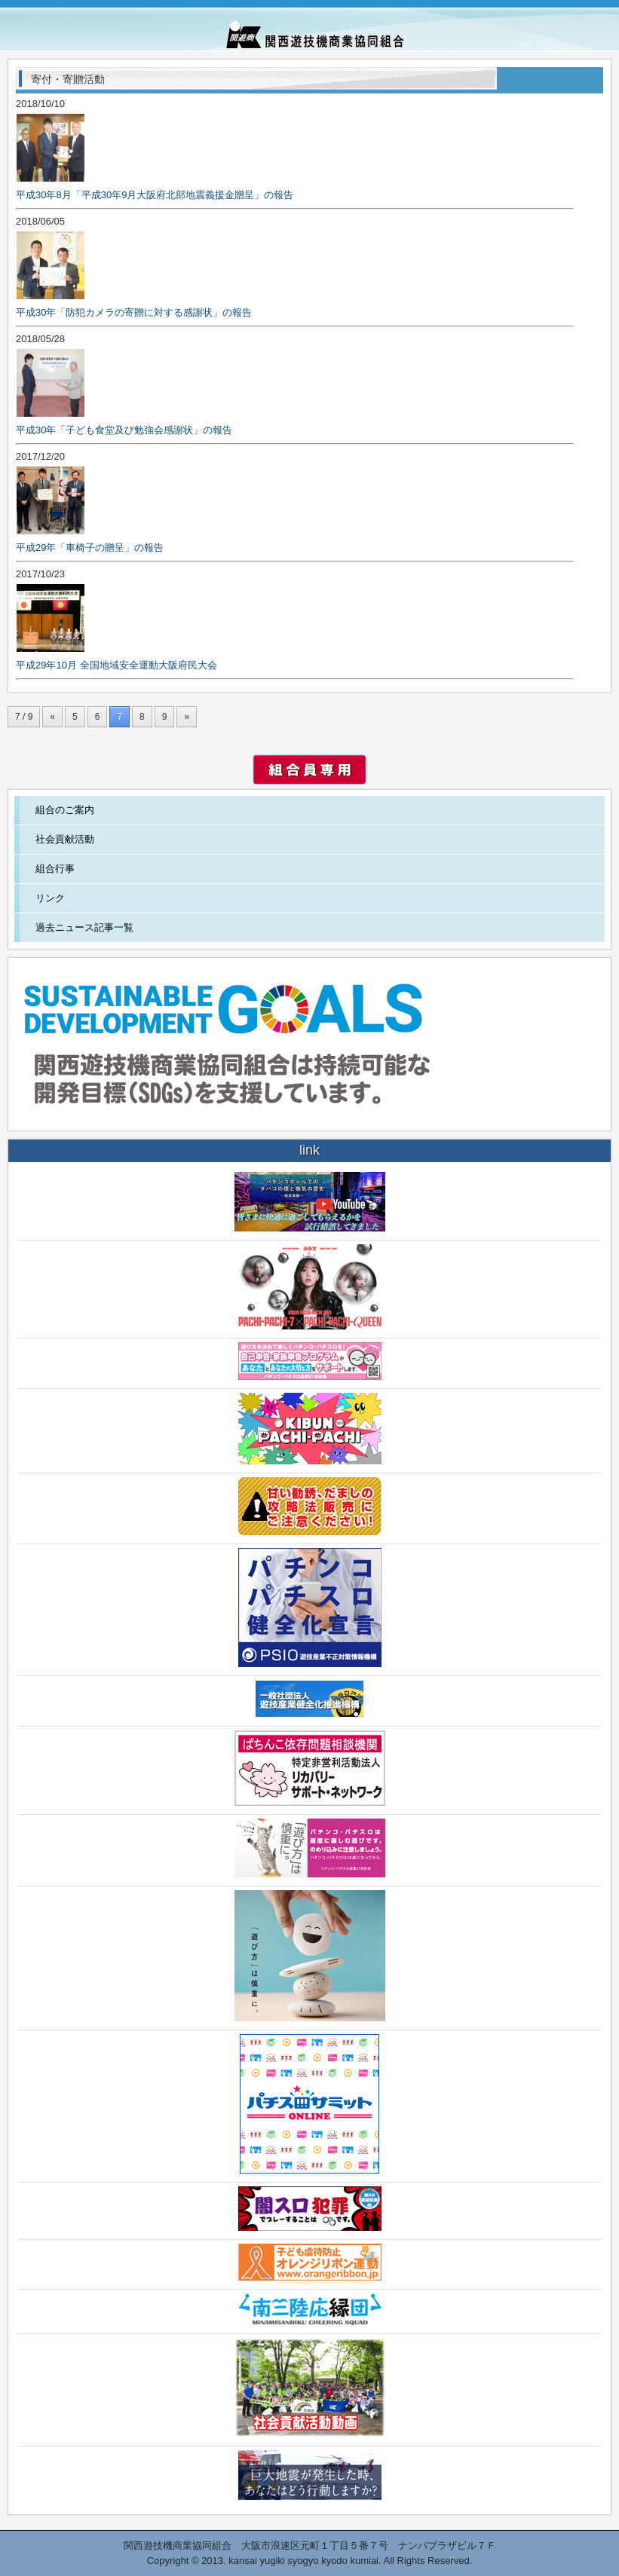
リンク (50, 898)
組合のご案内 (64, 809)
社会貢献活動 (64, 839)
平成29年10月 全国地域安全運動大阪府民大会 (116, 665)
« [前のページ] (52, 716)
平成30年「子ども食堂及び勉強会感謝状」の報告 (124, 430)
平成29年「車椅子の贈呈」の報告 (90, 547)
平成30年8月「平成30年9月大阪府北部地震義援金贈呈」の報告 (154, 194)
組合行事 (55, 868)
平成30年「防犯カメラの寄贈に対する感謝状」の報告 (134, 312)
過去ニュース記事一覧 (84, 927)
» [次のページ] (186, 716)
